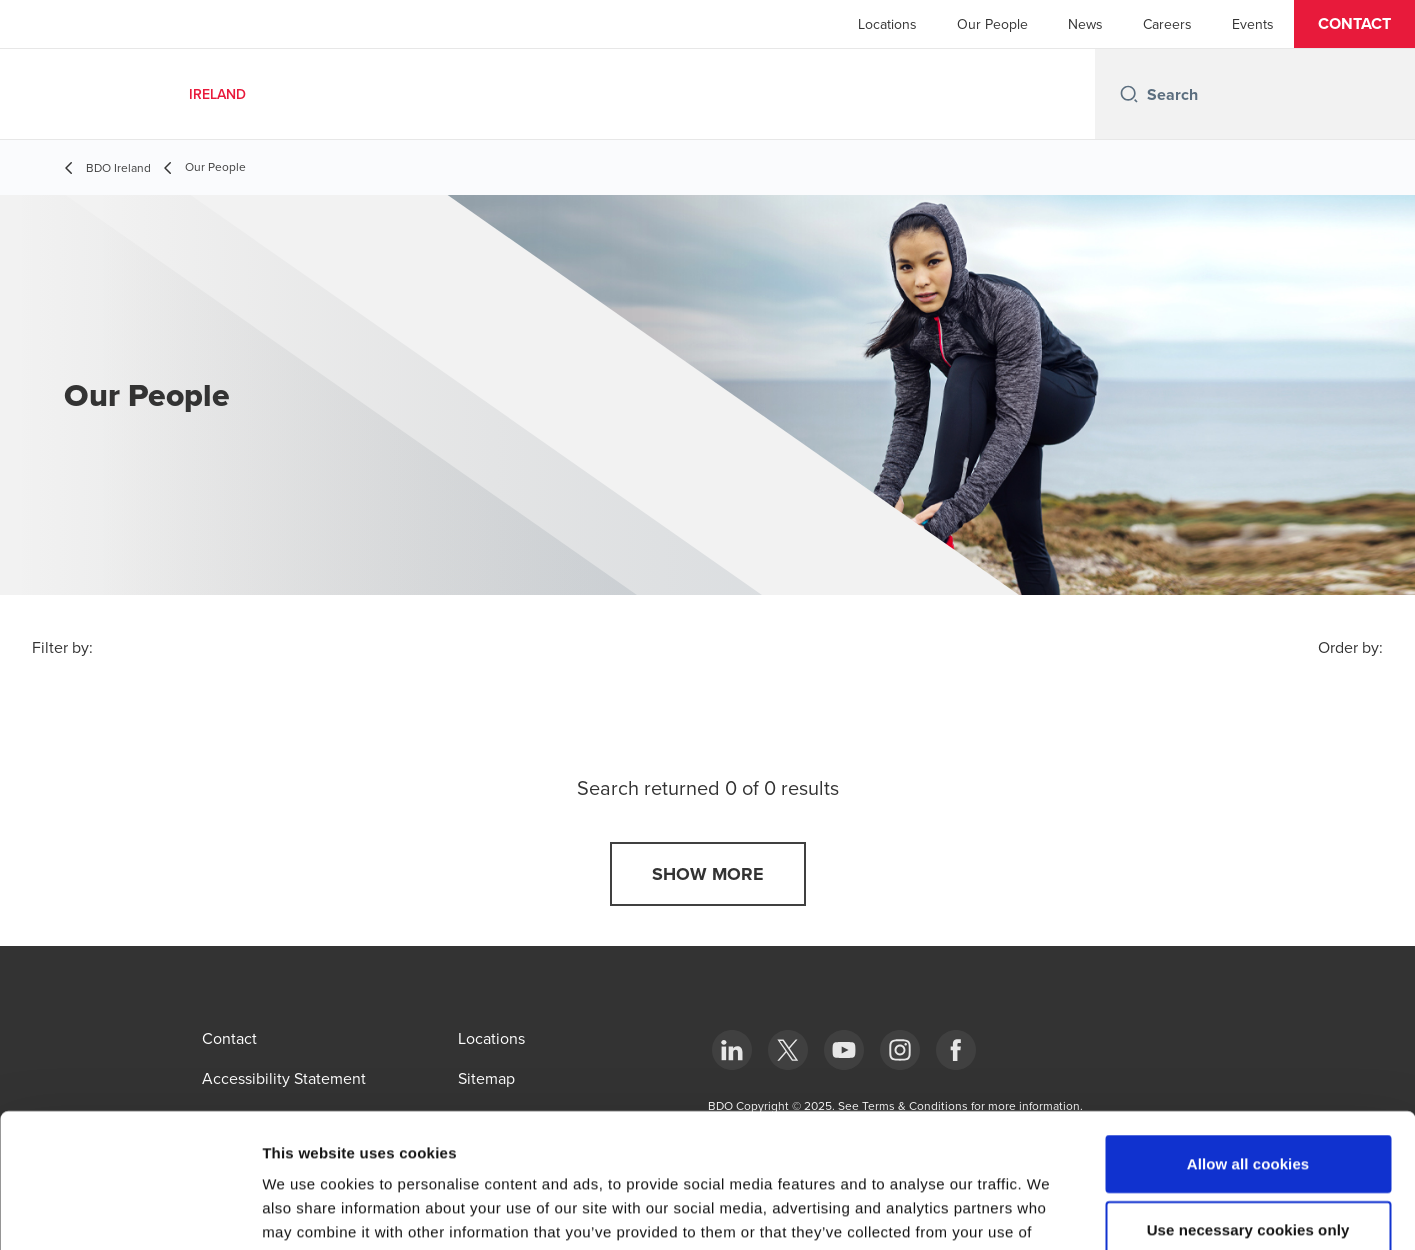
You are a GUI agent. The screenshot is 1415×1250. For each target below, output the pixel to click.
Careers (1167, 24)
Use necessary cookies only (1248, 1103)
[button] (1354, 24)
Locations (887, 24)
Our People (992, 24)
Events (1253, 24)
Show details (1049, 1210)
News (1085, 24)
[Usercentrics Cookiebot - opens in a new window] (129, 1211)
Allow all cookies (1248, 1037)
